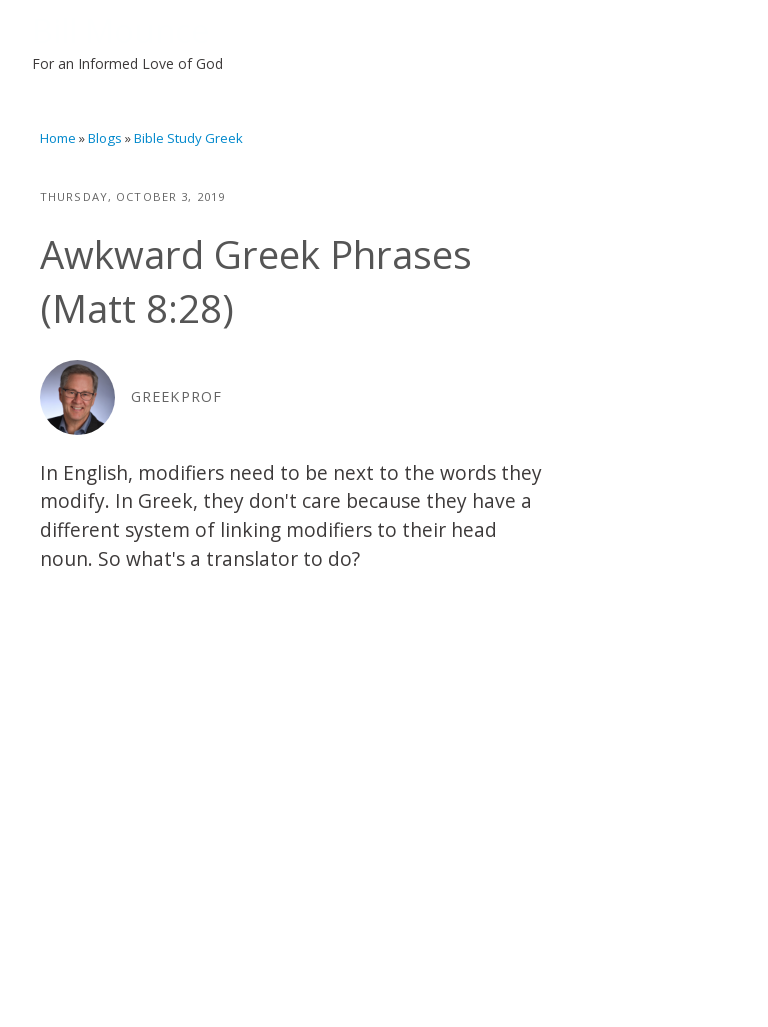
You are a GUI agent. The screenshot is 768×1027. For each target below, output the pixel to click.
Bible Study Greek (188, 138)
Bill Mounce (120, 30)
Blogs (105, 138)
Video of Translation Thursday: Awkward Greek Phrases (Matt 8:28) (295, 742)
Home (58, 138)
